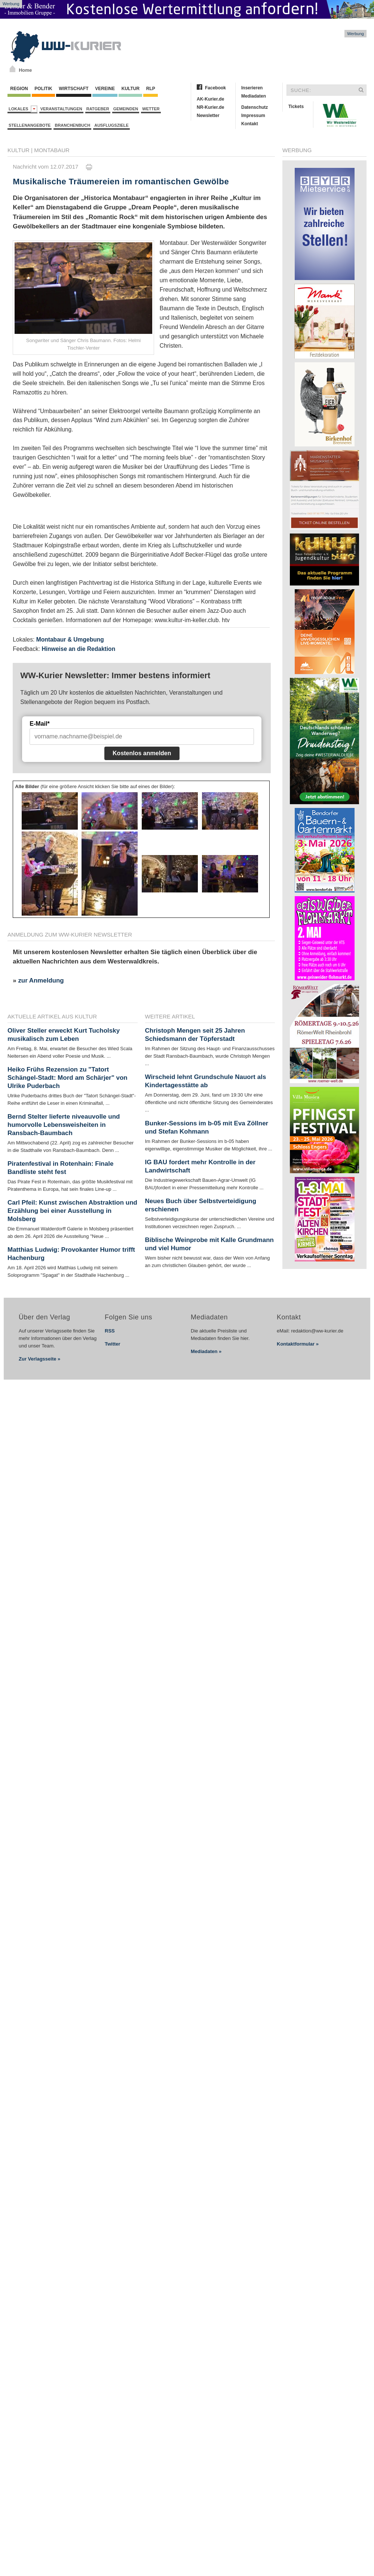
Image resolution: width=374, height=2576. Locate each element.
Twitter (112, 1344)
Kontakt (249, 123)
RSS (110, 1331)
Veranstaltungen (61, 109)
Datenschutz (254, 107)
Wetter (150, 109)
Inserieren (252, 87)
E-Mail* (39, 723)
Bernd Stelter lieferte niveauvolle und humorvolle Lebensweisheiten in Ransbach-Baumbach (63, 1125)
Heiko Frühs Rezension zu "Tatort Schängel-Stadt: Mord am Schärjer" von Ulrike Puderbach (67, 1077)
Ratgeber (97, 109)
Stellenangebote (29, 125)
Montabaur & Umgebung (70, 639)
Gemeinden (125, 109)
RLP (150, 88)
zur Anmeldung (41, 980)
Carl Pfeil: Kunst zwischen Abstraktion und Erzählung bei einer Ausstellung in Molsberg (72, 1211)
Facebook (215, 87)
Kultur (130, 88)
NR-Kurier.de (210, 107)
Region (19, 88)
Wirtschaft (74, 88)
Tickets (296, 106)
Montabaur (52, 150)
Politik (43, 88)
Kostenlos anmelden (142, 753)
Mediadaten (253, 96)
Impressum (253, 115)
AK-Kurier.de (210, 99)
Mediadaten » (206, 1351)
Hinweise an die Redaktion (78, 649)
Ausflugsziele (111, 125)
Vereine (105, 88)
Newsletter (208, 115)
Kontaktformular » (298, 1344)
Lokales (23, 109)
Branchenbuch (72, 125)
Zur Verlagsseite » (39, 1359)
